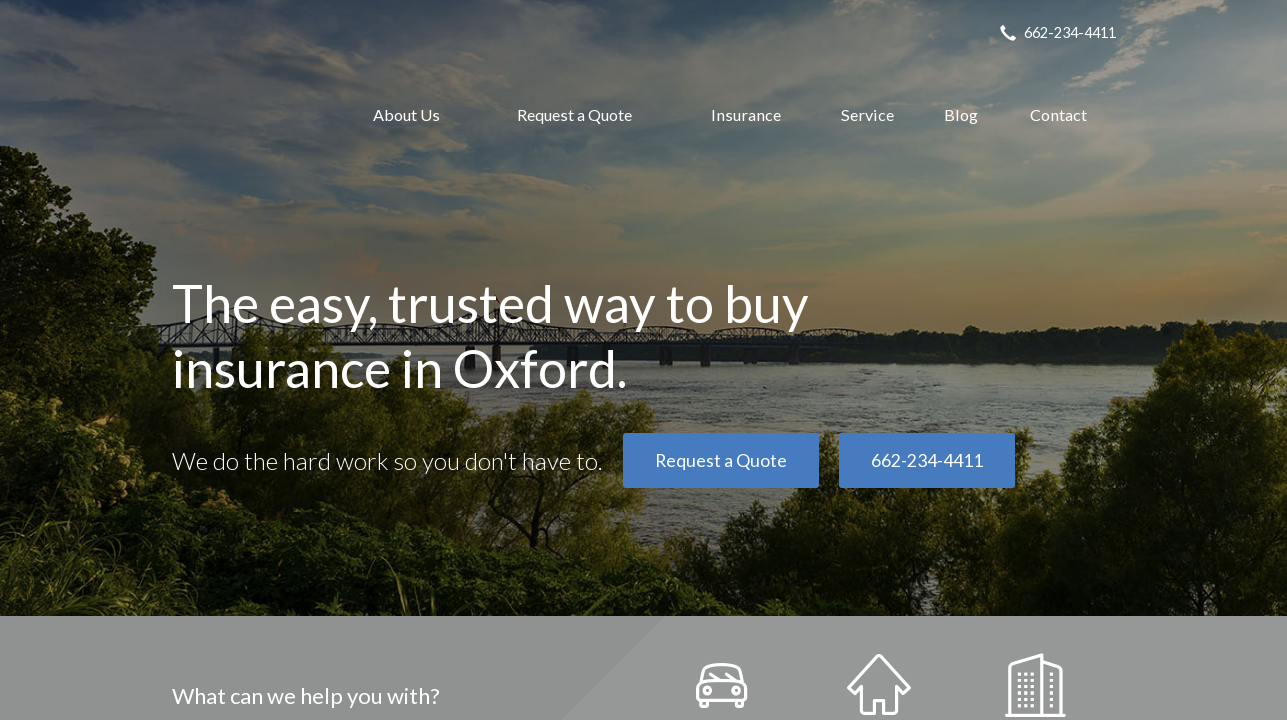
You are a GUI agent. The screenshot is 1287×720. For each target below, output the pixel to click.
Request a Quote (574, 114)
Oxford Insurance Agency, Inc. (242, 115)
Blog (961, 114)
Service (867, 114)
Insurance (746, 114)
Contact (1058, 114)
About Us (406, 114)
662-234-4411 (927, 460)
